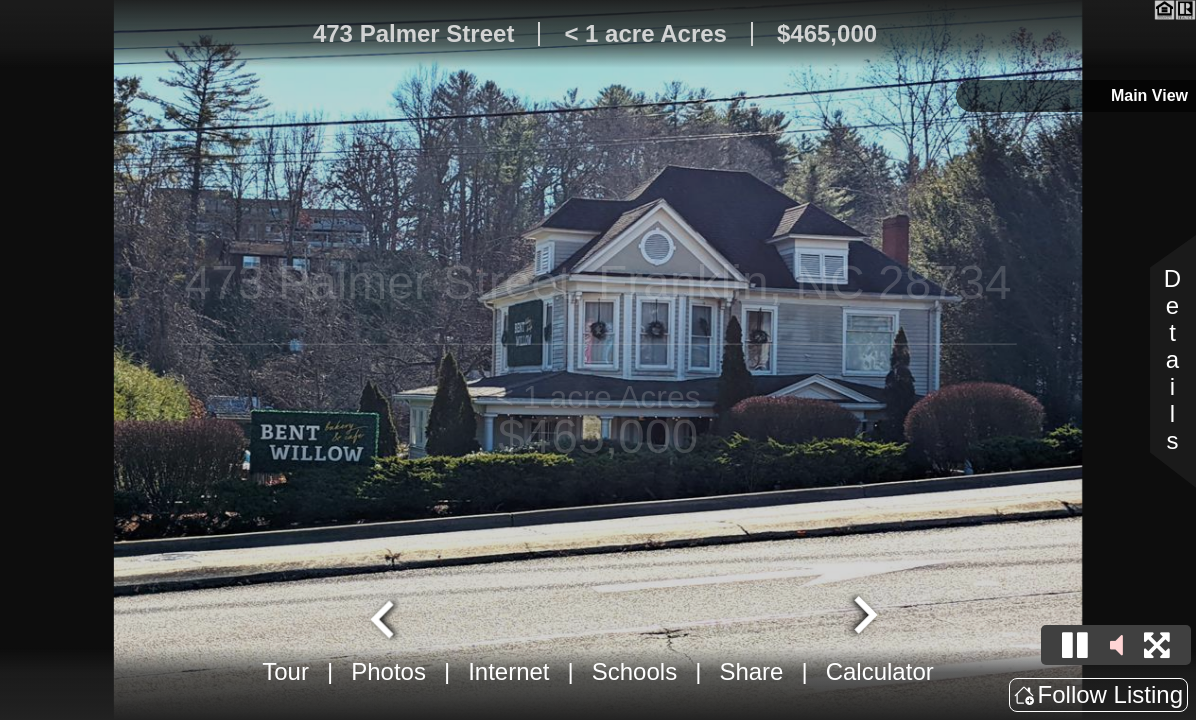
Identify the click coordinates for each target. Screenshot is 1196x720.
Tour (285, 671)
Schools (634, 671)
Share (751, 671)
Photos (388, 671)
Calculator (880, 671)
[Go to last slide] (385, 617)
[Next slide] (863, 617)
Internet (508, 671)
